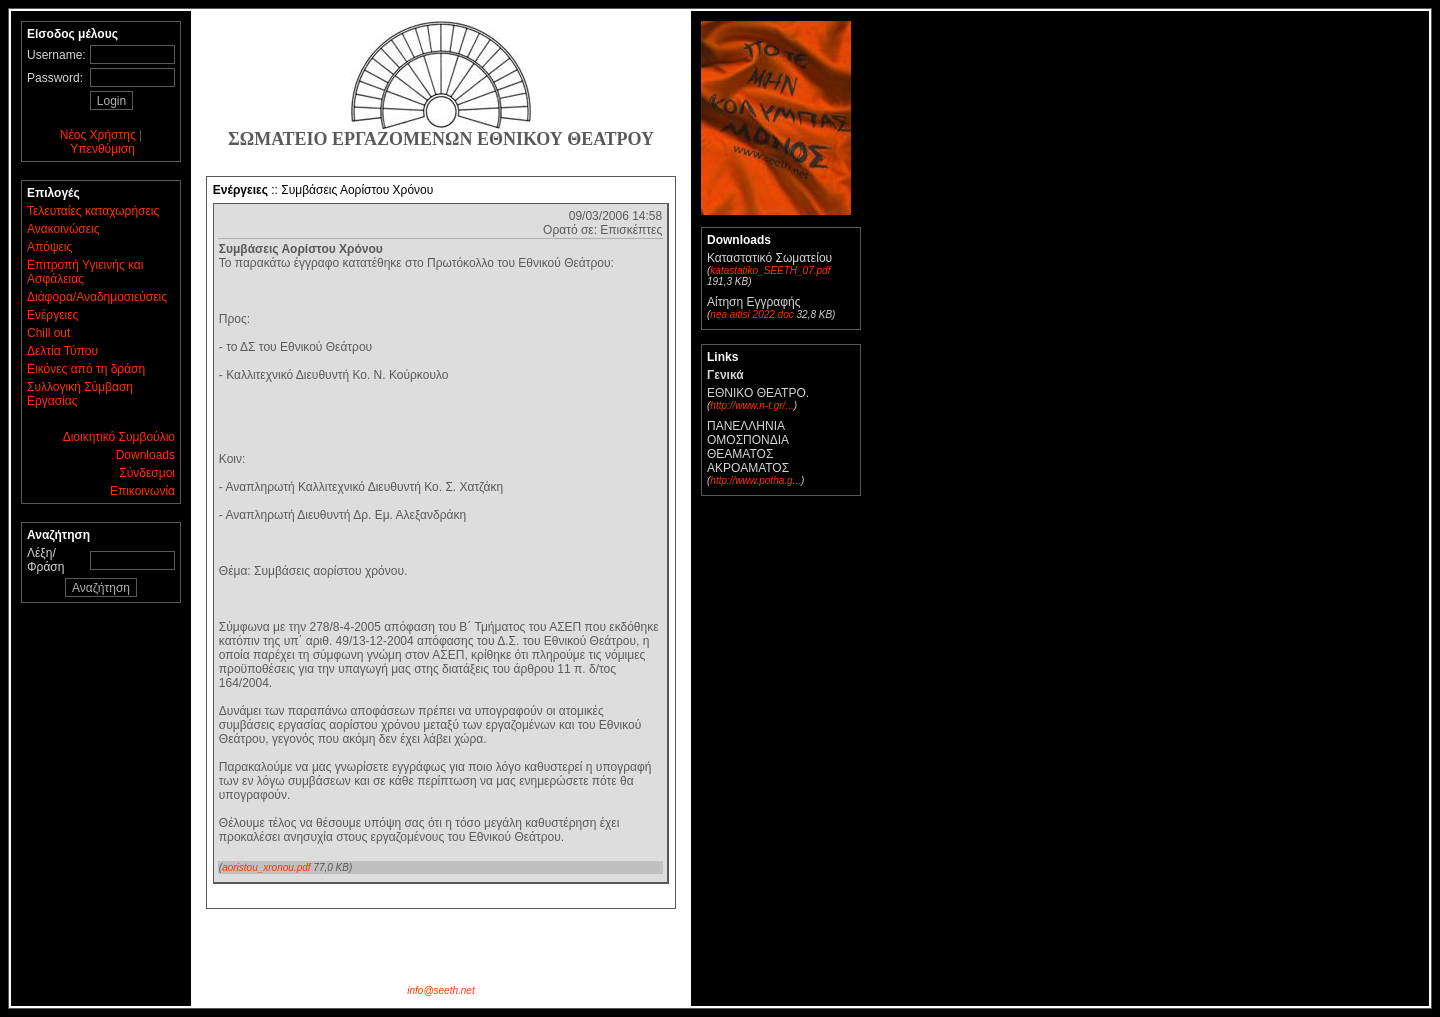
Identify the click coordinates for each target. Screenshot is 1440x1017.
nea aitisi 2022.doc (751, 314)
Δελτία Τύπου (62, 351)
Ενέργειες (52, 315)
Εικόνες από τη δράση (86, 369)
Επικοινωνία (142, 491)
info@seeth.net (440, 990)
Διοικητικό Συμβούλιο (119, 437)
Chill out (48, 333)
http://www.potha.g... (755, 480)
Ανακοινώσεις (63, 229)
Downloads (145, 455)
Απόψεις (49, 247)
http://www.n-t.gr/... (751, 405)
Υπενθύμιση (102, 149)
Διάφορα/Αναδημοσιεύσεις (97, 297)
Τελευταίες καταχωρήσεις (93, 211)
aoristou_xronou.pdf (266, 867)
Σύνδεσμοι (147, 473)
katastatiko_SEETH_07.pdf (770, 270)
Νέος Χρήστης (98, 135)
